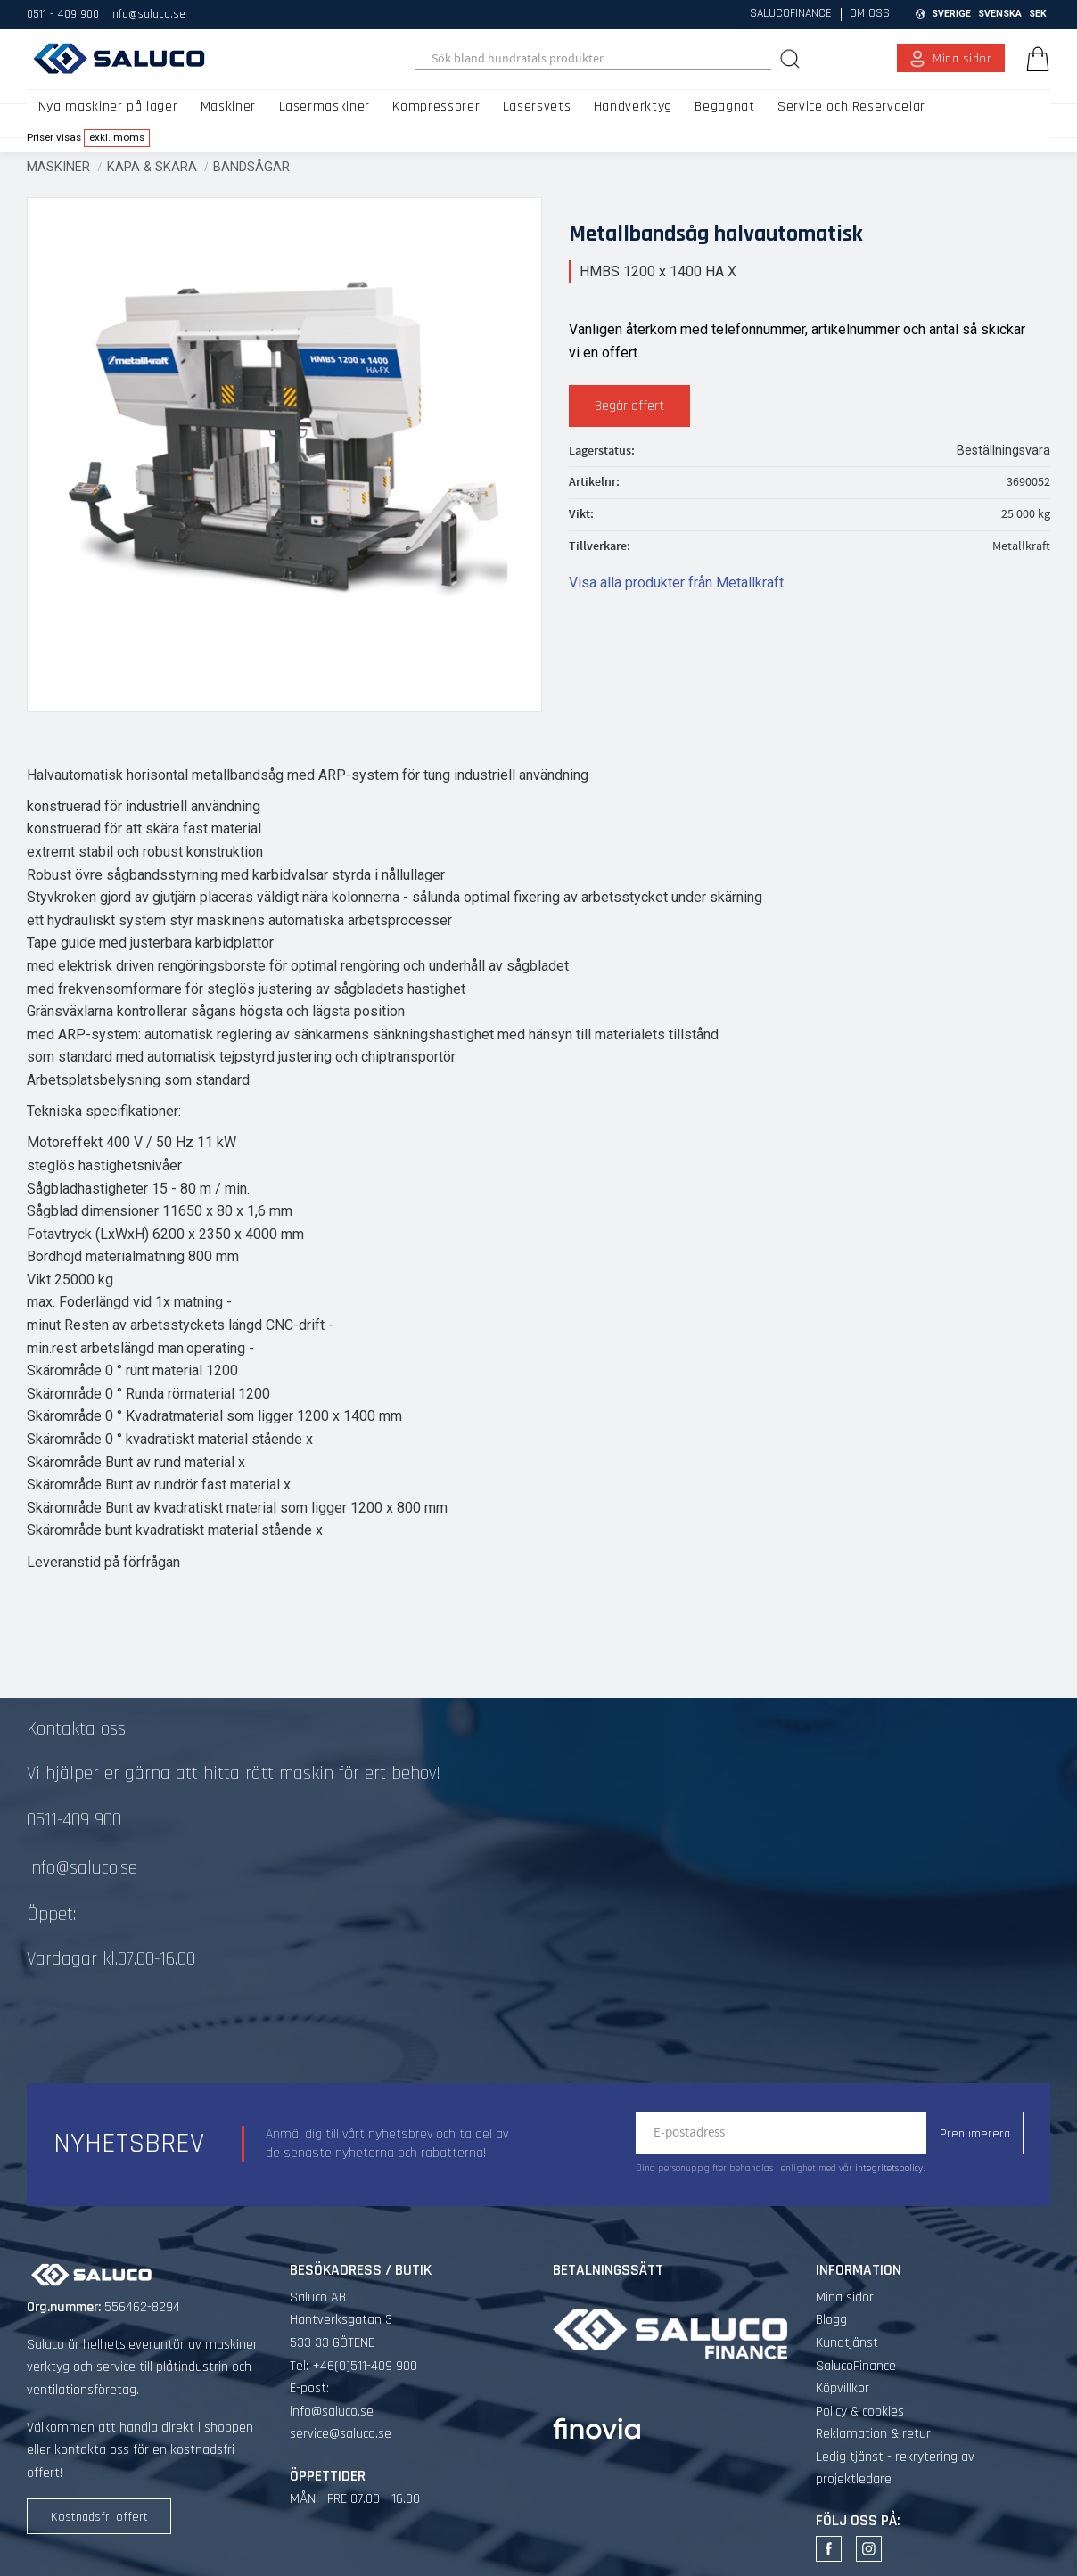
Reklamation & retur (873, 2433)
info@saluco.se (147, 14)
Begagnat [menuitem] (724, 106)
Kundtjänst (847, 2343)
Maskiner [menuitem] (228, 106)
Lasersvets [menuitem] (537, 106)
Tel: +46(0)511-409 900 (353, 2366)
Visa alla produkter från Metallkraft (676, 582)
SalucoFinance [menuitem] (791, 14)
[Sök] (792, 58)
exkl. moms (116, 137)
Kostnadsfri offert (99, 2517)
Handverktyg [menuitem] (633, 106)
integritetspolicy (889, 2168)
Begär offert (629, 406)
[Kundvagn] (1034, 58)
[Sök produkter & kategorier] (593, 59)
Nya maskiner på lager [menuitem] (107, 106)
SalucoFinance (856, 2366)
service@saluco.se (340, 2433)
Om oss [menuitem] (870, 14)
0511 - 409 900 (63, 14)
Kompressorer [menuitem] (436, 106)
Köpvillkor (842, 2388)
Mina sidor (845, 2297)
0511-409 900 (74, 1820)
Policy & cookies (860, 2411)
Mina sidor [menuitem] (962, 59)
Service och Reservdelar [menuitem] (851, 106)
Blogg (831, 2319)
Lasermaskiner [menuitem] (324, 106)
